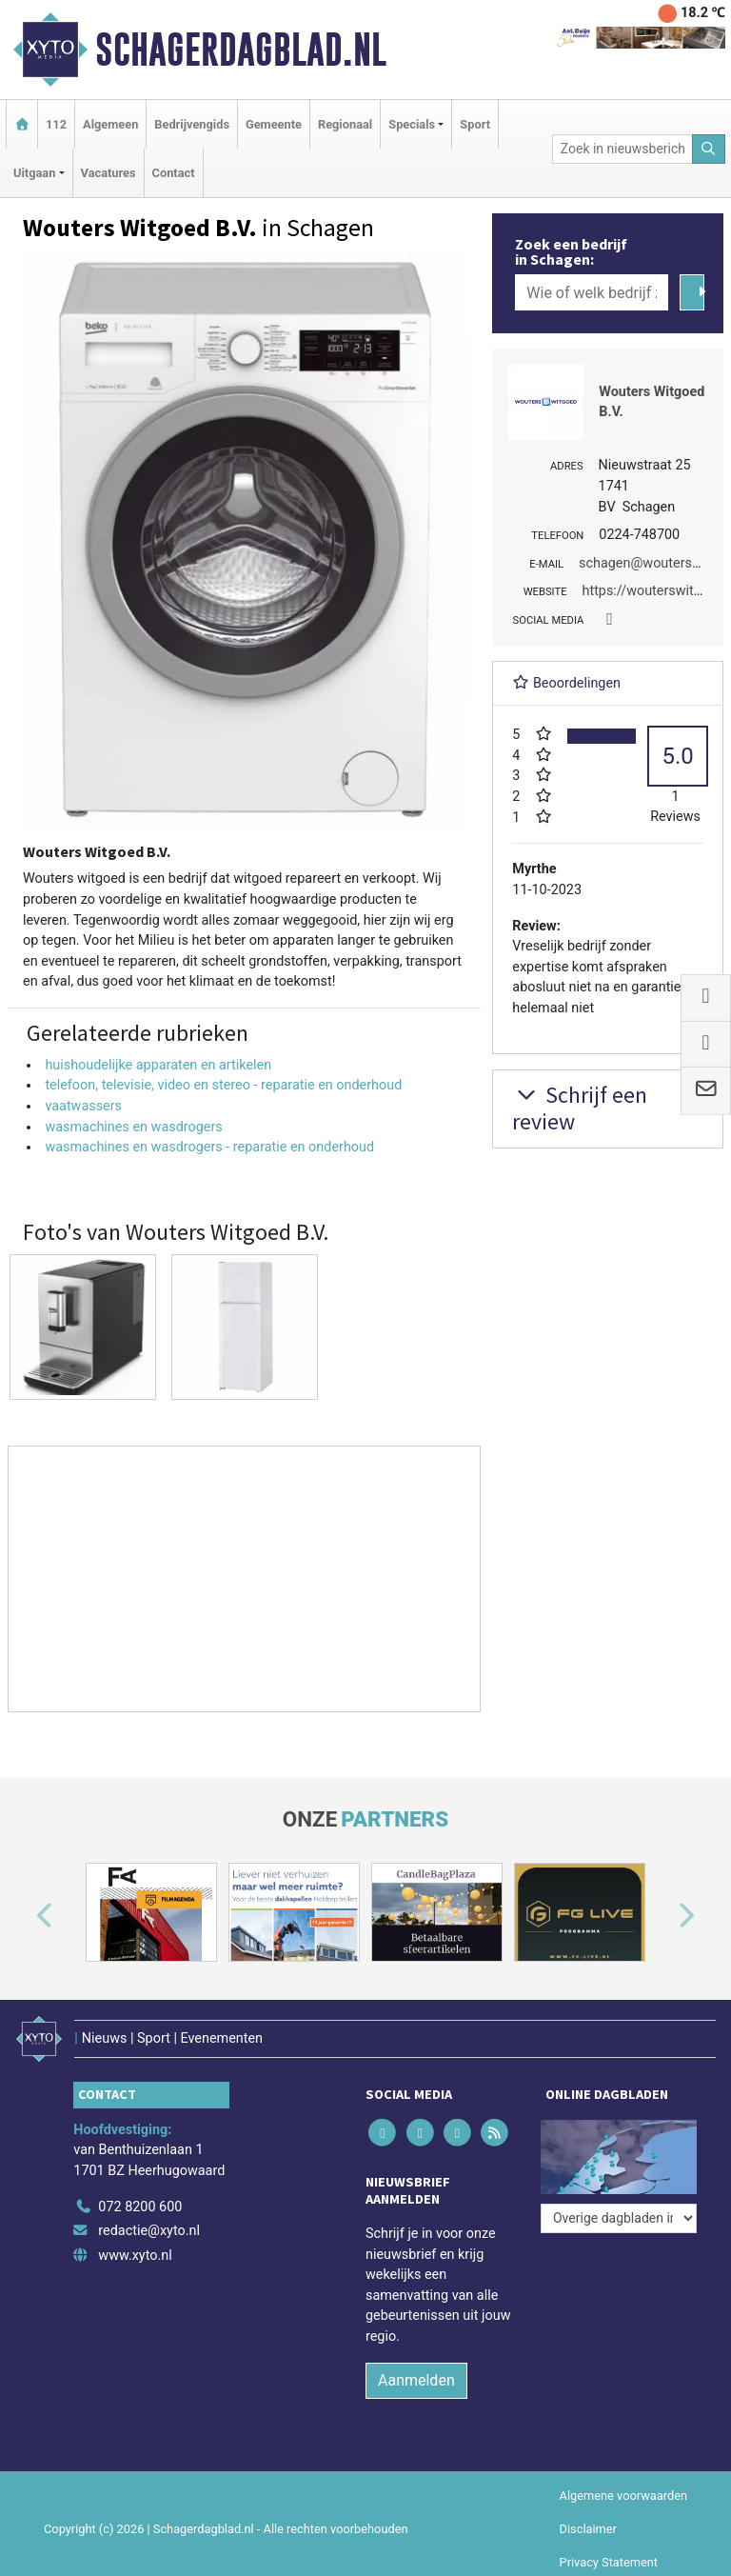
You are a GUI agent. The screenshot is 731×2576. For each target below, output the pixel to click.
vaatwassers (83, 1106)
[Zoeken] (709, 149)
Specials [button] (411, 124)
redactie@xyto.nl (149, 2231)
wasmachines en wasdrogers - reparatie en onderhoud (209, 1147)
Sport (475, 124)
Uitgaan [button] (34, 173)
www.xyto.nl (134, 2255)
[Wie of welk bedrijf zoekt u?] (591, 292)
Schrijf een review (579, 1108)
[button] (23, 1916)
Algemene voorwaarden (623, 2495)
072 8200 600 (140, 2207)
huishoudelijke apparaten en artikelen (158, 1065)
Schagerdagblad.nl (240, 49)
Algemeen (110, 124)
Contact (173, 173)
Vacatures (108, 173)
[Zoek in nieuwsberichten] (622, 149)
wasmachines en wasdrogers (133, 1127)
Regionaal (345, 124)
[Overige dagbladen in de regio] (619, 2218)
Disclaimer (588, 2529)
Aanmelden (416, 2380)
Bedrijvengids (191, 124)
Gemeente (274, 124)
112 (56, 124)
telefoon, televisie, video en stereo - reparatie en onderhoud (223, 1085)
